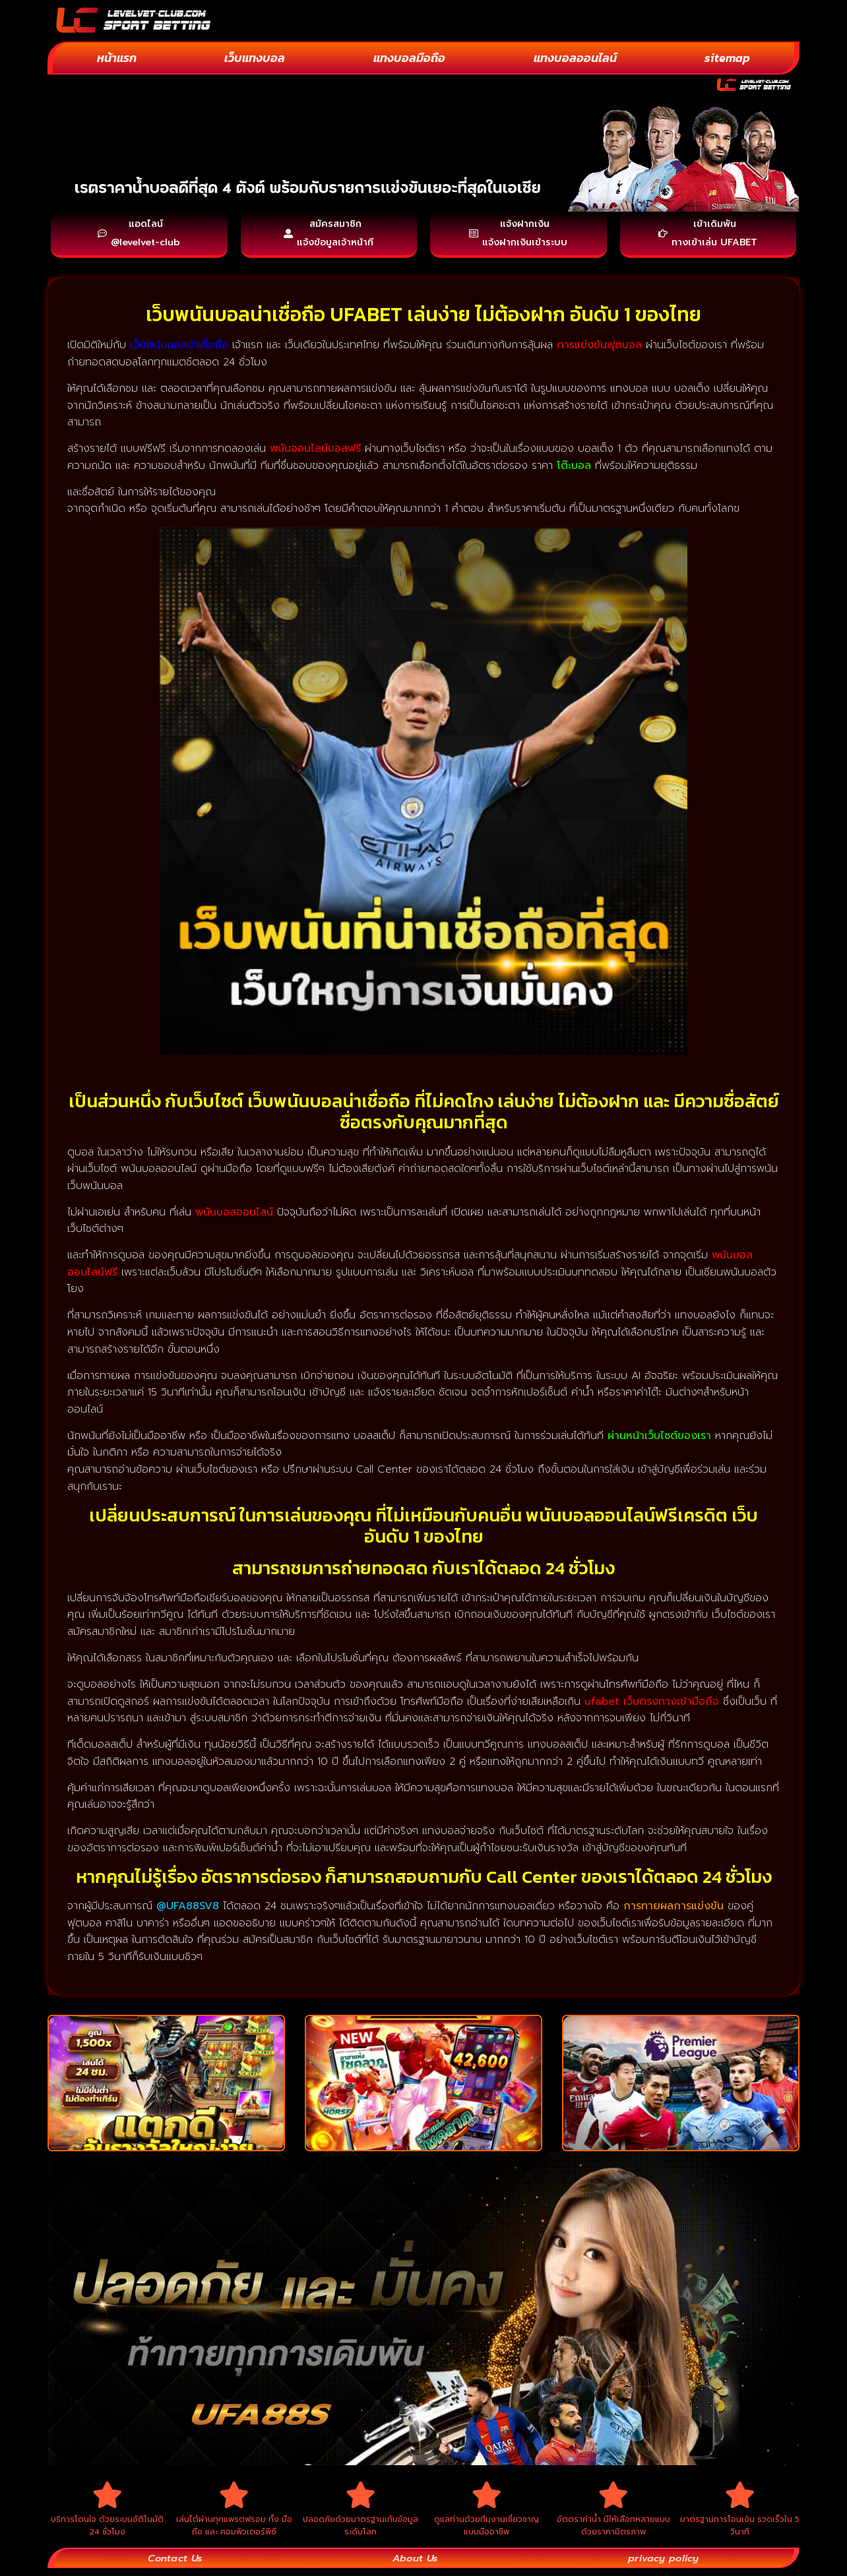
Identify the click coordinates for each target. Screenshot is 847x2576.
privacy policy (663, 2565)
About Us (415, 2565)
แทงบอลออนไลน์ (575, 58)
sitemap (727, 58)
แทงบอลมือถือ (409, 58)
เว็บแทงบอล (254, 58)
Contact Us (175, 2565)
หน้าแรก (117, 58)
